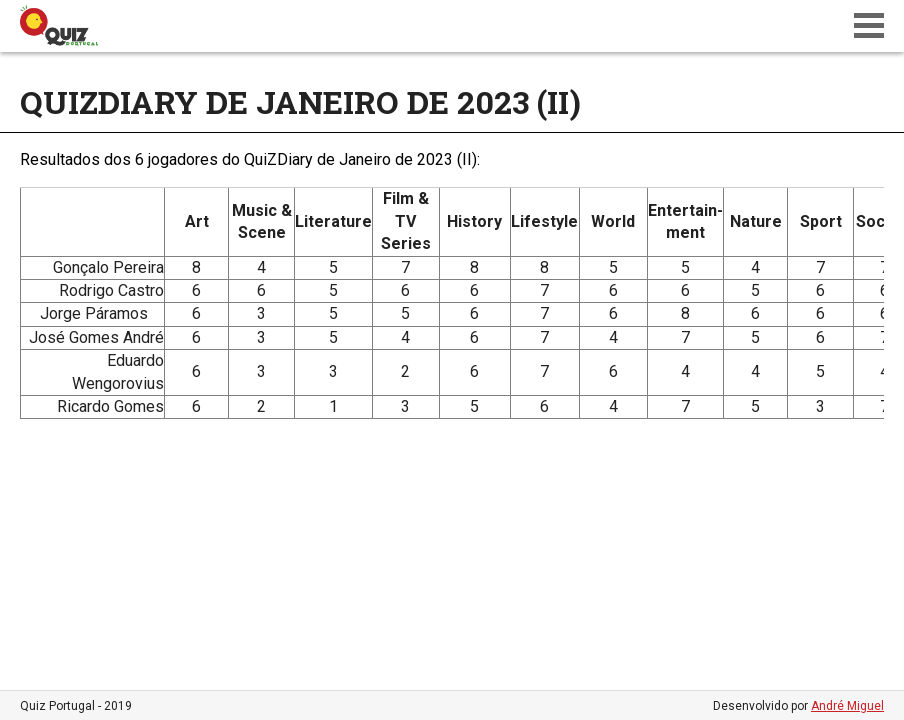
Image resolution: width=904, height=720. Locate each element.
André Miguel (847, 706)
